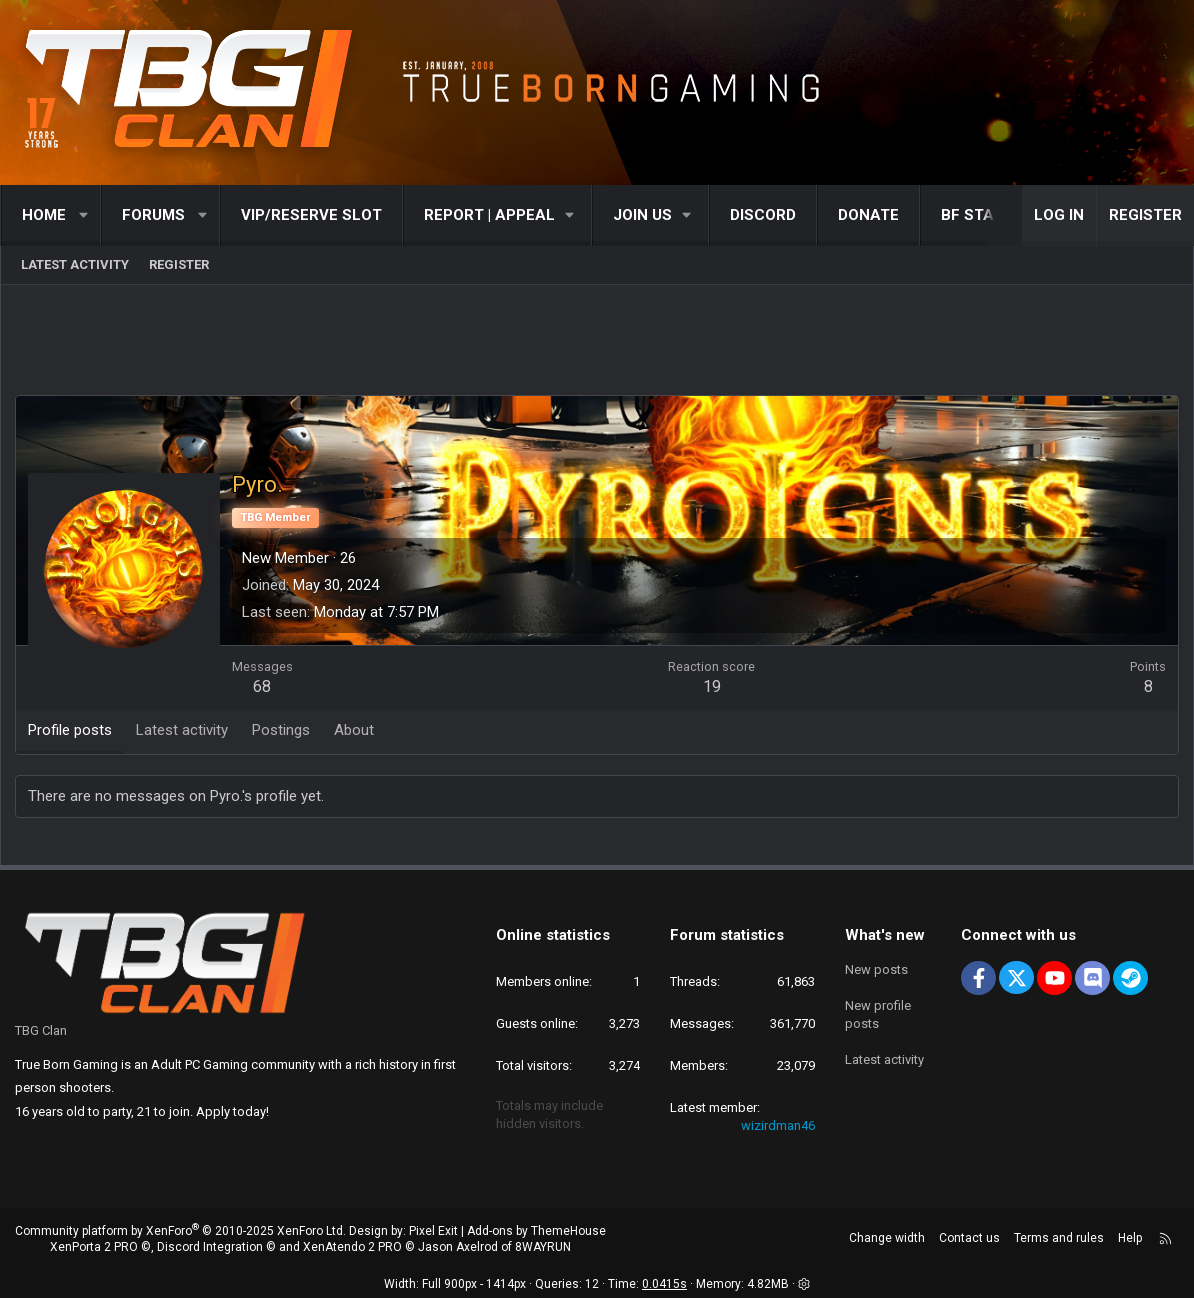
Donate (868, 215)
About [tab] (355, 731)
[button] (84, 215)
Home (44, 215)
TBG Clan (41, 1030)
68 (264, 687)
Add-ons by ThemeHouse (536, 1231)
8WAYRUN (543, 1247)
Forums (153, 215)
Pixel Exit (433, 1231)
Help (1130, 1238)
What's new (885, 935)
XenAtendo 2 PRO (352, 1247)
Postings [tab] (282, 731)
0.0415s (664, 1284)
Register (179, 264)
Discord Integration (210, 1247)
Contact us (969, 1238)
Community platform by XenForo (180, 1231)
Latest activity (75, 264)
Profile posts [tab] (71, 731)
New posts (876, 969)
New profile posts (878, 1014)
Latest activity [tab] (183, 731)
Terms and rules (1059, 1238)
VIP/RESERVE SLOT (311, 215)
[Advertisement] (597, 345)
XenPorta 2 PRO (94, 1247)
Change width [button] (887, 1238)
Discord (763, 215)
